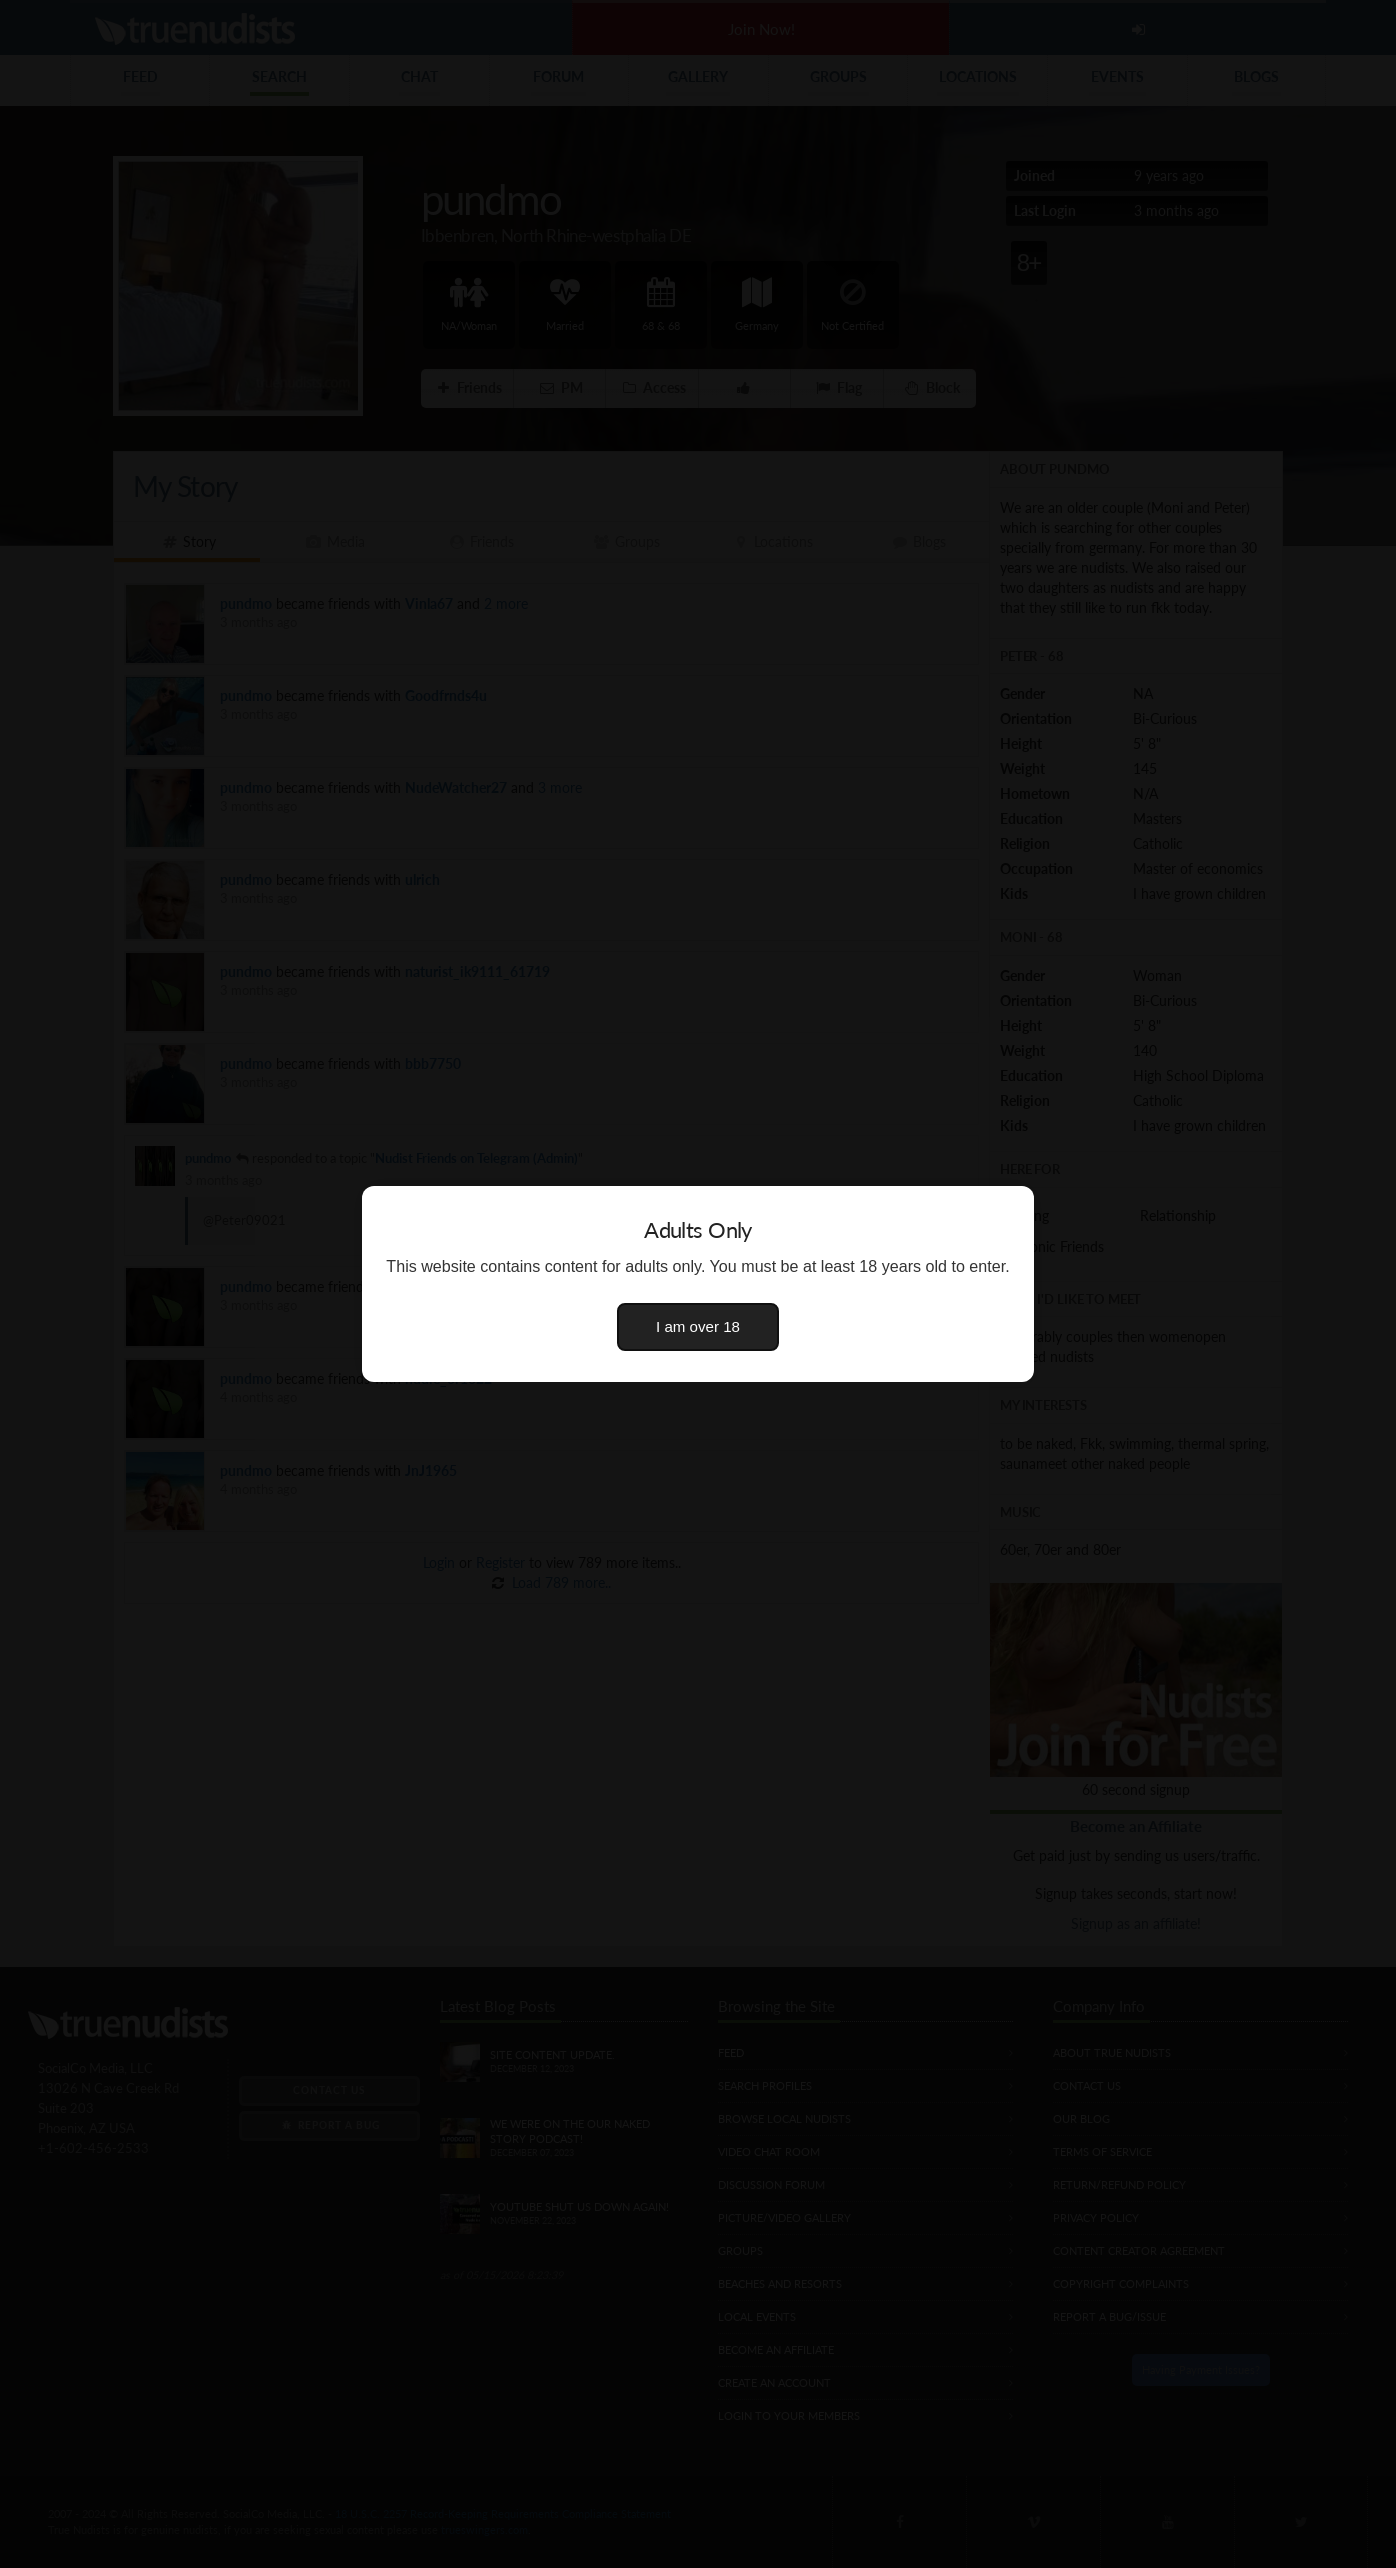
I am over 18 (698, 1326)
